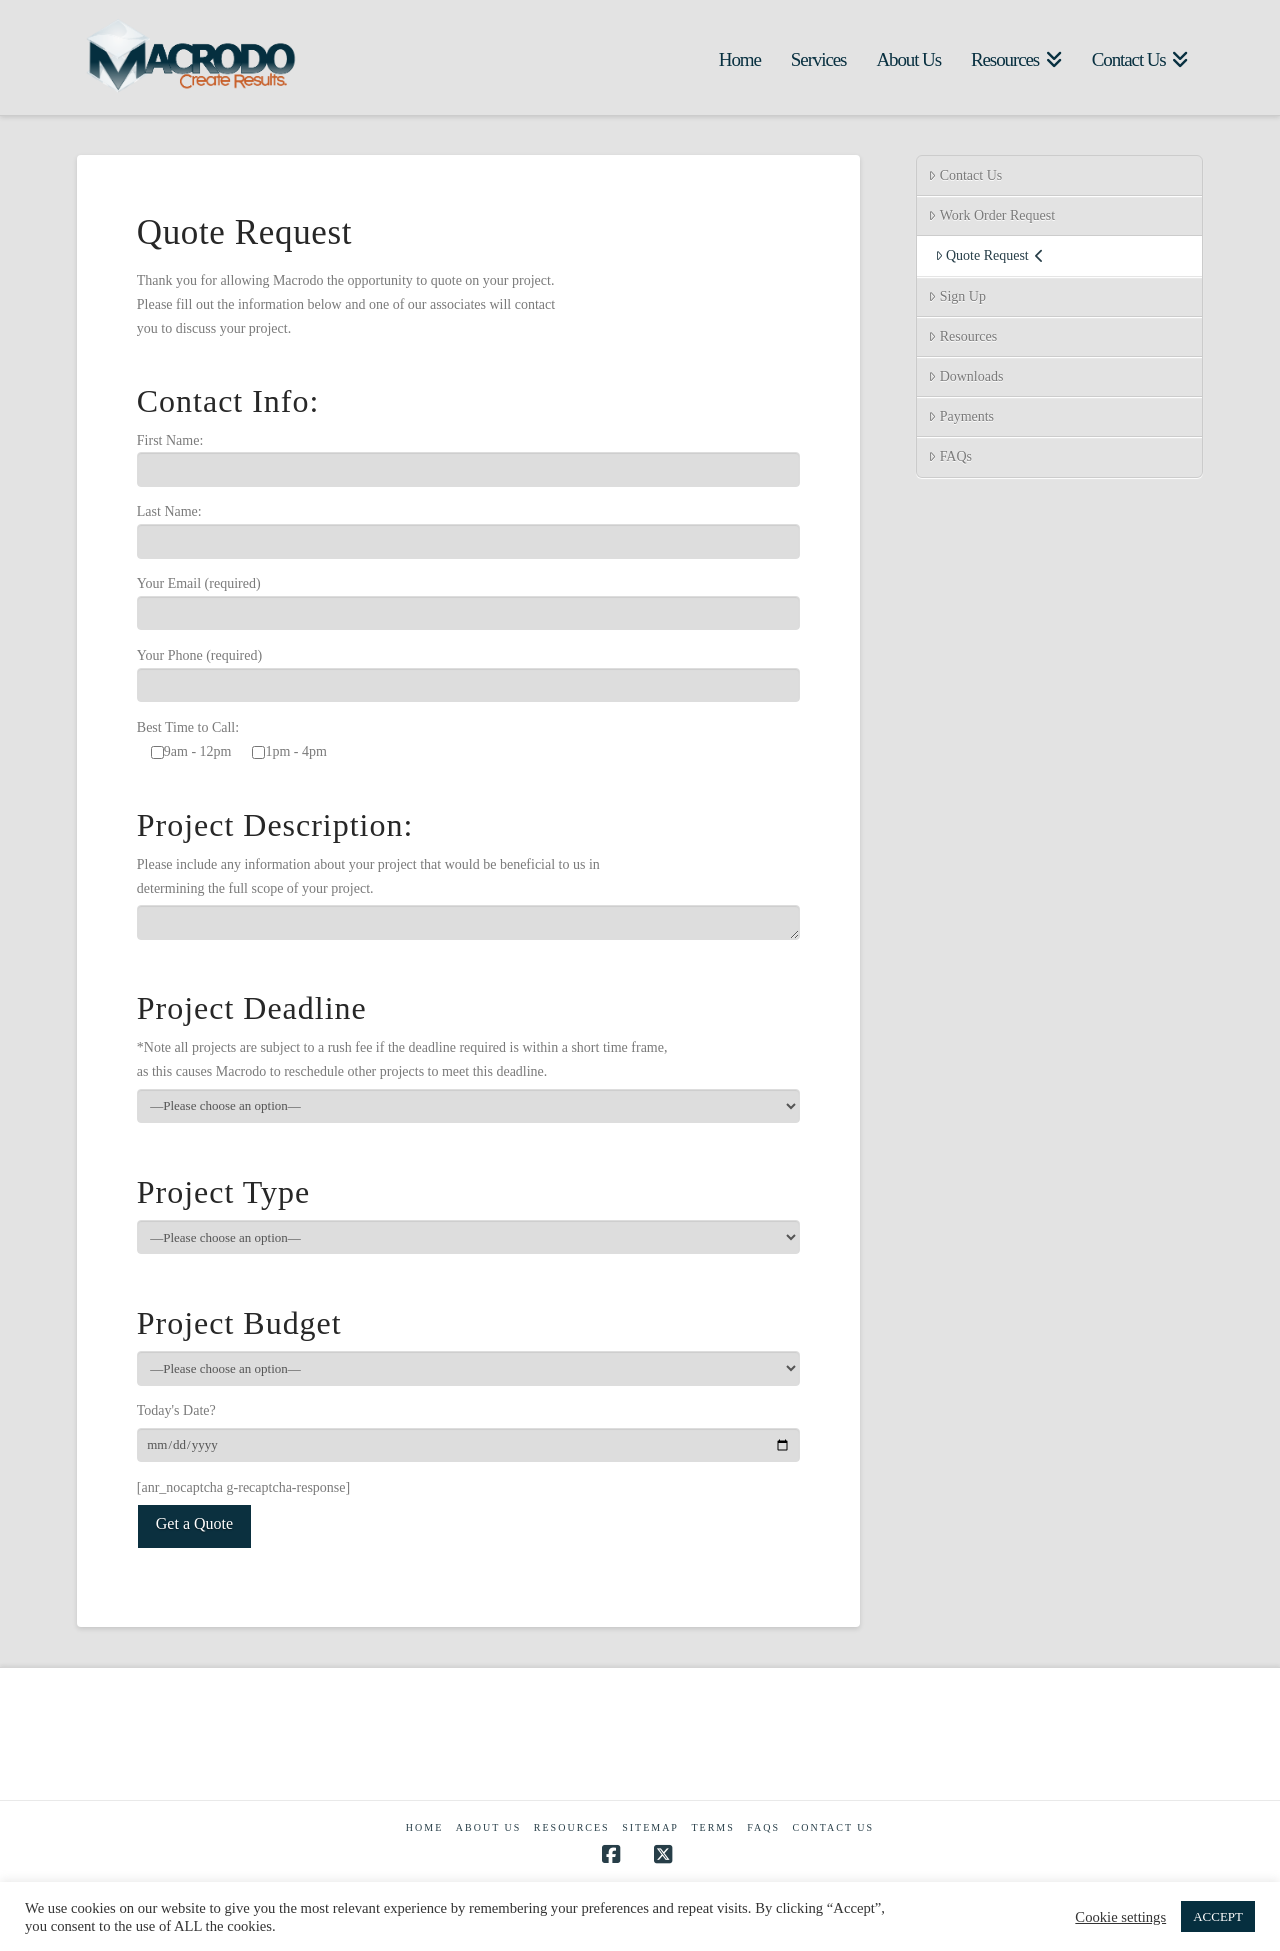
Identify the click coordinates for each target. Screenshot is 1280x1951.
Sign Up (956, 296)
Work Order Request (991, 215)
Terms (712, 1827)
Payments (961, 416)
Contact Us (965, 175)
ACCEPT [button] (1218, 1916)
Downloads (965, 376)
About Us (489, 1827)
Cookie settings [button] (1120, 1917)
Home (424, 1827)
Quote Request (989, 255)
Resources (962, 336)
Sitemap (650, 1827)
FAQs (950, 456)
